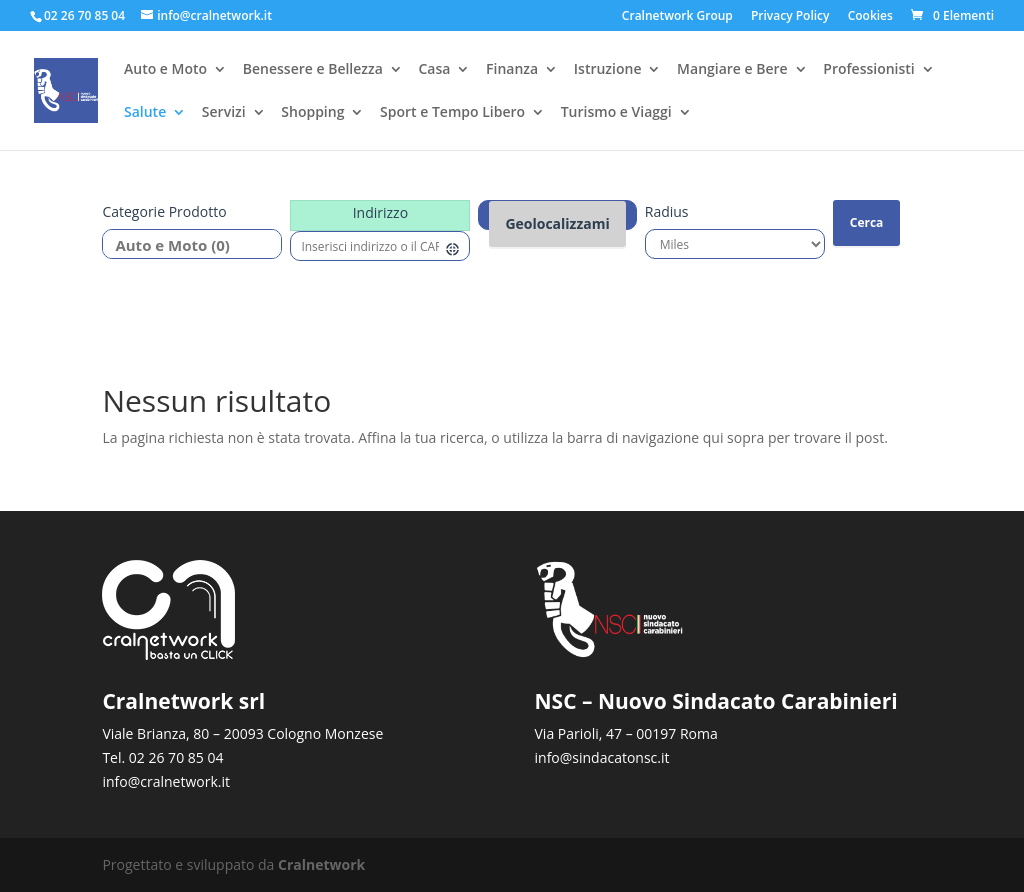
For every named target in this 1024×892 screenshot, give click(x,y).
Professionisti (868, 71)
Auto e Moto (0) (184, 245)
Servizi (224, 114)
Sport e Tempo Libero (452, 114)
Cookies (870, 17)
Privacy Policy (790, 17)
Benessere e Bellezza (313, 71)
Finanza (512, 71)
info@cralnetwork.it (166, 781)
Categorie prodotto (164, 211)
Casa (434, 71)
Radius (667, 211)
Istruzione (608, 71)
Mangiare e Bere (732, 71)
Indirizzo (380, 212)
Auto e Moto (165, 71)
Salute (145, 114)
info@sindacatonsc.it (602, 757)
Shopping (312, 114)
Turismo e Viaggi (616, 114)
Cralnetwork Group (677, 17)
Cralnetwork (321, 864)
